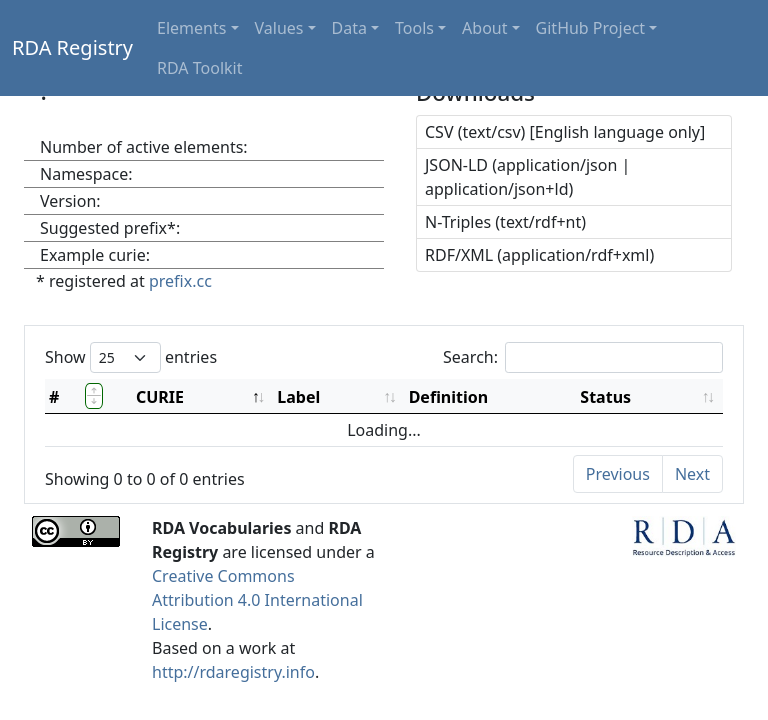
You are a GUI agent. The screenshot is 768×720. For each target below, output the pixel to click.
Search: (583, 357)
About (484, 28)
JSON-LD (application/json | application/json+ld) (527, 177)
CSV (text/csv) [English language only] (565, 132)
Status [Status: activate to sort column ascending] (605, 397)
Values (279, 28)
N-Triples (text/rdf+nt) (505, 222)
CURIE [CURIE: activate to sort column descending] (160, 397)
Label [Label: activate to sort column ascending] (298, 397)
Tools (414, 28)
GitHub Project (591, 28)
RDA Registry (72, 47)
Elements (191, 28)
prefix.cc (180, 281)
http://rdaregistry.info (233, 672)
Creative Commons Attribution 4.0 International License (257, 600)
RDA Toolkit (199, 68)
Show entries (131, 357)
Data (349, 28)
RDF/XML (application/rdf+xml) (539, 255)
